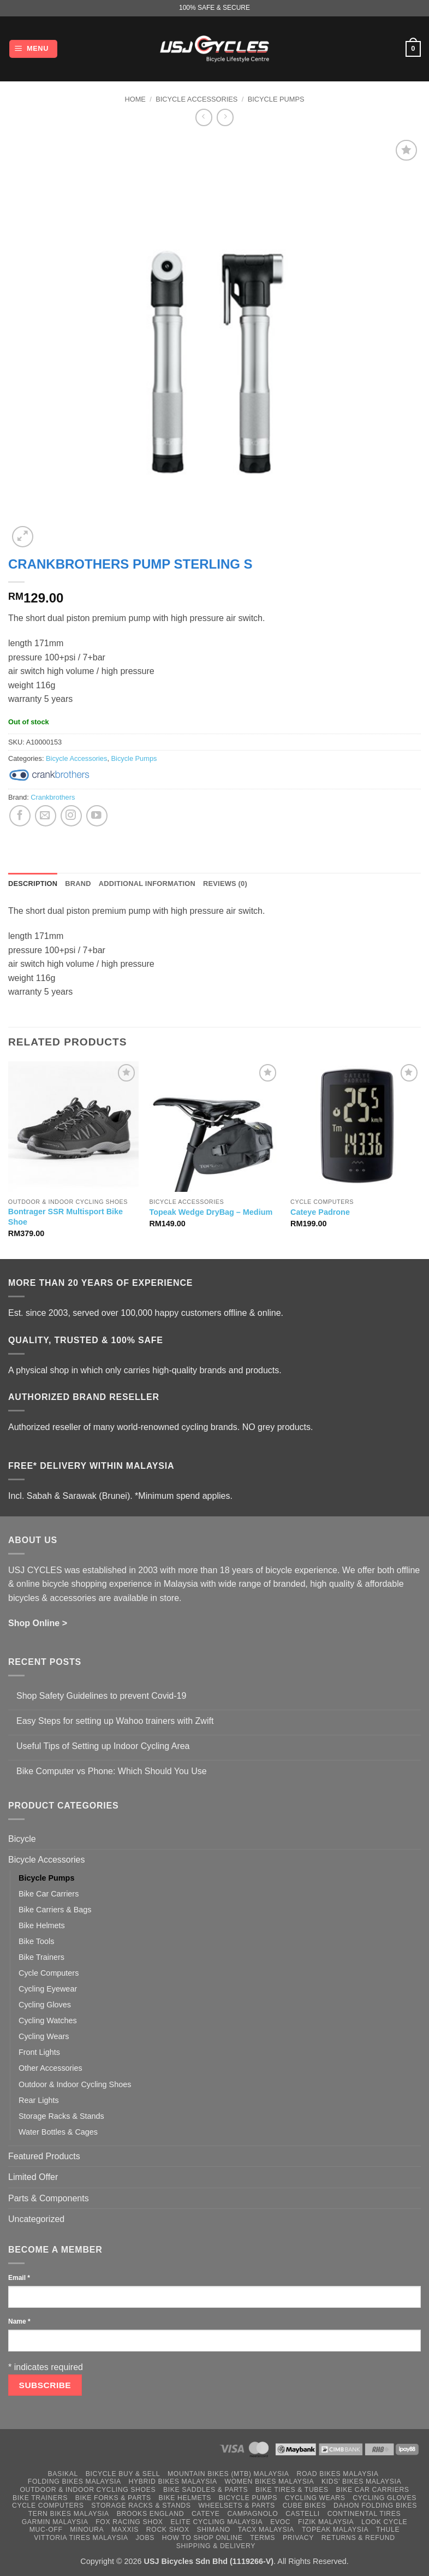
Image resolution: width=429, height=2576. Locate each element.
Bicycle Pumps (276, 99)
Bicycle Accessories (196, 99)
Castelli (302, 2514)
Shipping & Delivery (215, 2546)
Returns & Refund (358, 2538)
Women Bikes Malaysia (269, 2481)
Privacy (298, 2538)
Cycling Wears (44, 2036)
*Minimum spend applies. (184, 1495)
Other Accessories (50, 2068)
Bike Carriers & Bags (55, 1909)
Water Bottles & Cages (58, 2132)
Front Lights (39, 2052)
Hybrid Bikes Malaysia (173, 2481)
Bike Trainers (41, 1957)
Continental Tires (364, 2514)
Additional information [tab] (147, 883)
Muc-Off (46, 2529)
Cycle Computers (49, 1973)
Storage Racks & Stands (61, 2116)
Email (19, 2278)
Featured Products (44, 2156)
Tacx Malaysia (266, 2529)
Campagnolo (252, 2514)
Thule (388, 2529)
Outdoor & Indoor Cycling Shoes (75, 2084)
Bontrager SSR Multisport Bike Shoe (65, 1216)
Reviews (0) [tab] (225, 883)
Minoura (87, 2529)
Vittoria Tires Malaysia (81, 2538)
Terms (262, 2538)
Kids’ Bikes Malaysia (361, 2481)
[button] (33, 49)
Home (135, 99)
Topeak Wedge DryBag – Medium (210, 1212)
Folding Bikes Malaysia (74, 2481)
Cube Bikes (304, 2505)
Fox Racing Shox (129, 2522)
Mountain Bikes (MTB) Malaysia (228, 2474)
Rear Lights (39, 2100)
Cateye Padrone (320, 1212)
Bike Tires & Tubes (292, 2490)
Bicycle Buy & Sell (123, 2474)
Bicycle (22, 1839)
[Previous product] (225, 117)
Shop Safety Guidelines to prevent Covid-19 (101, 1695)
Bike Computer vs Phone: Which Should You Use (111, 1771)
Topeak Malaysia (335, 2529)
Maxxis (125, 2529)
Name (19, 2321)
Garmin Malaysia (55, 2522)
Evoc (280, 2522)
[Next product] (203, 117)
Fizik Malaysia (326, 2522)
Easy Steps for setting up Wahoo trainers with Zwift (114, 1721)
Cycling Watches (48, 2020)
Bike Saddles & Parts (205, 2490)
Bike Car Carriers (49, 1893)
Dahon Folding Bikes (375, 2505)
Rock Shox (167, 2529)
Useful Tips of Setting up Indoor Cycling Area (103, 1746)
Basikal (63, 2474)
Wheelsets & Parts (236, 2505)
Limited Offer (33, 2177)
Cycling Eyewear (48, 1988)
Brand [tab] (78, 883)
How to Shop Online (202, 2538)
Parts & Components (48, 2198)
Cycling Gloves (45, 2004)
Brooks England (150, 2514)
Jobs (145, 2538)
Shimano (213, 2529)
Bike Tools (36, 1941)
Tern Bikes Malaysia (68, 2514)
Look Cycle (384, 2522)
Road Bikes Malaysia (337, 2474)
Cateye (206, 2514)
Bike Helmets (42, 1925)
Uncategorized (36, 2219)
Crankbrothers (53, 797)
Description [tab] (32, 883)
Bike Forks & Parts (113, 2498)
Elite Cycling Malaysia (216, 2522)
